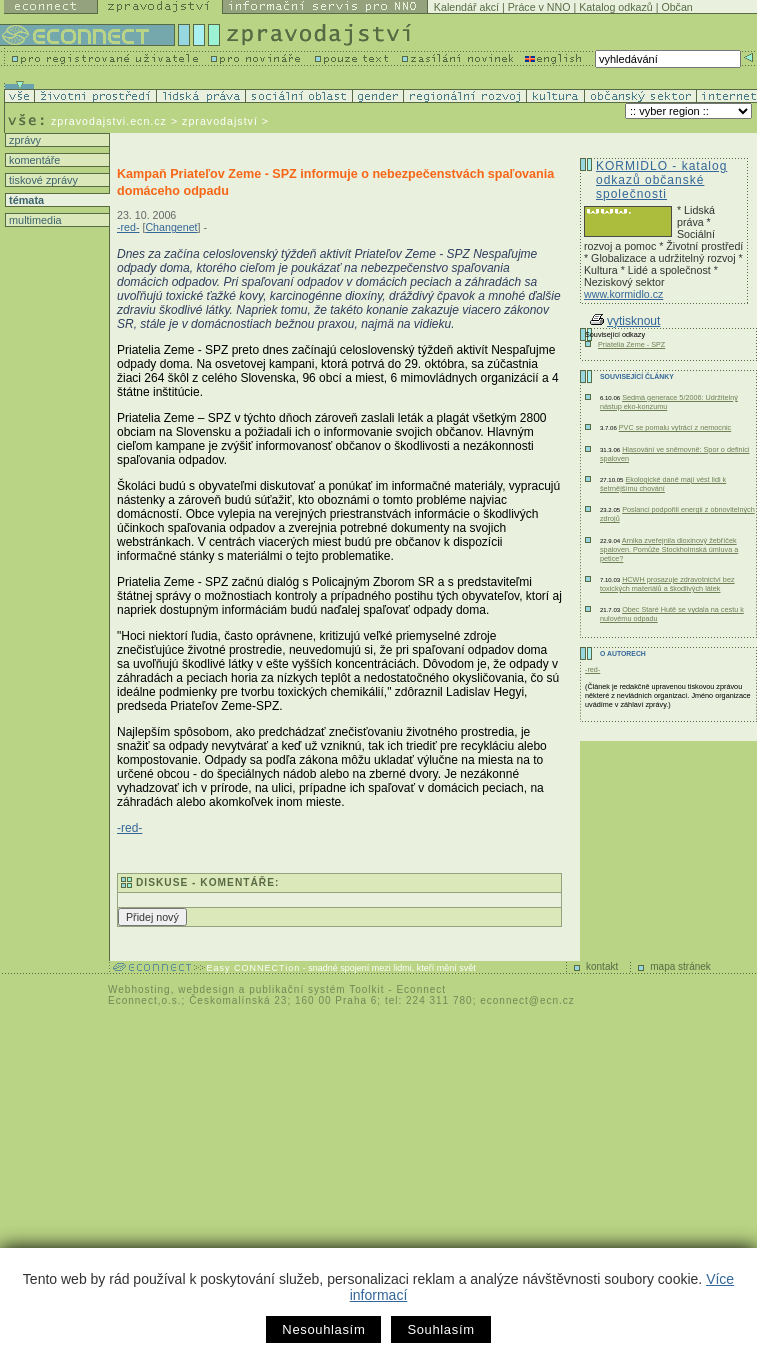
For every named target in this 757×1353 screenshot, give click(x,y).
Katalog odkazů (615, 7)
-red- (128, 227)
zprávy (23, 140)
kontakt (602, 966)
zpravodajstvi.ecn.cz (109, 121)
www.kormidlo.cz (623, 294)
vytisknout (625, 321)
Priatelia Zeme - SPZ (631, 344)
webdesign (206, 989)
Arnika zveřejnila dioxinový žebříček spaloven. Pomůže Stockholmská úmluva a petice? (669, 549)
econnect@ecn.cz (527, 1000)
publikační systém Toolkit (316, 989)
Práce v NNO (539, 7)
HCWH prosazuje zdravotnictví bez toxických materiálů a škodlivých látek (667, 584)
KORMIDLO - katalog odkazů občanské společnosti (661, 180)
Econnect (421, 989)
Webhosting (139, 989)
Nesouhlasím (323, 1329)
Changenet (171, 227)
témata (25, 200)
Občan (676, 7)
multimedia (34, 220)
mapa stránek (680, 966)
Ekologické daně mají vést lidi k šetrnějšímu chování (663, 484)
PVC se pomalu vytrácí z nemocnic (675, 427)
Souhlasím (440, 1329)
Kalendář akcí (466, 7)
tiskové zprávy (42, 180)
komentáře (33, 160)
